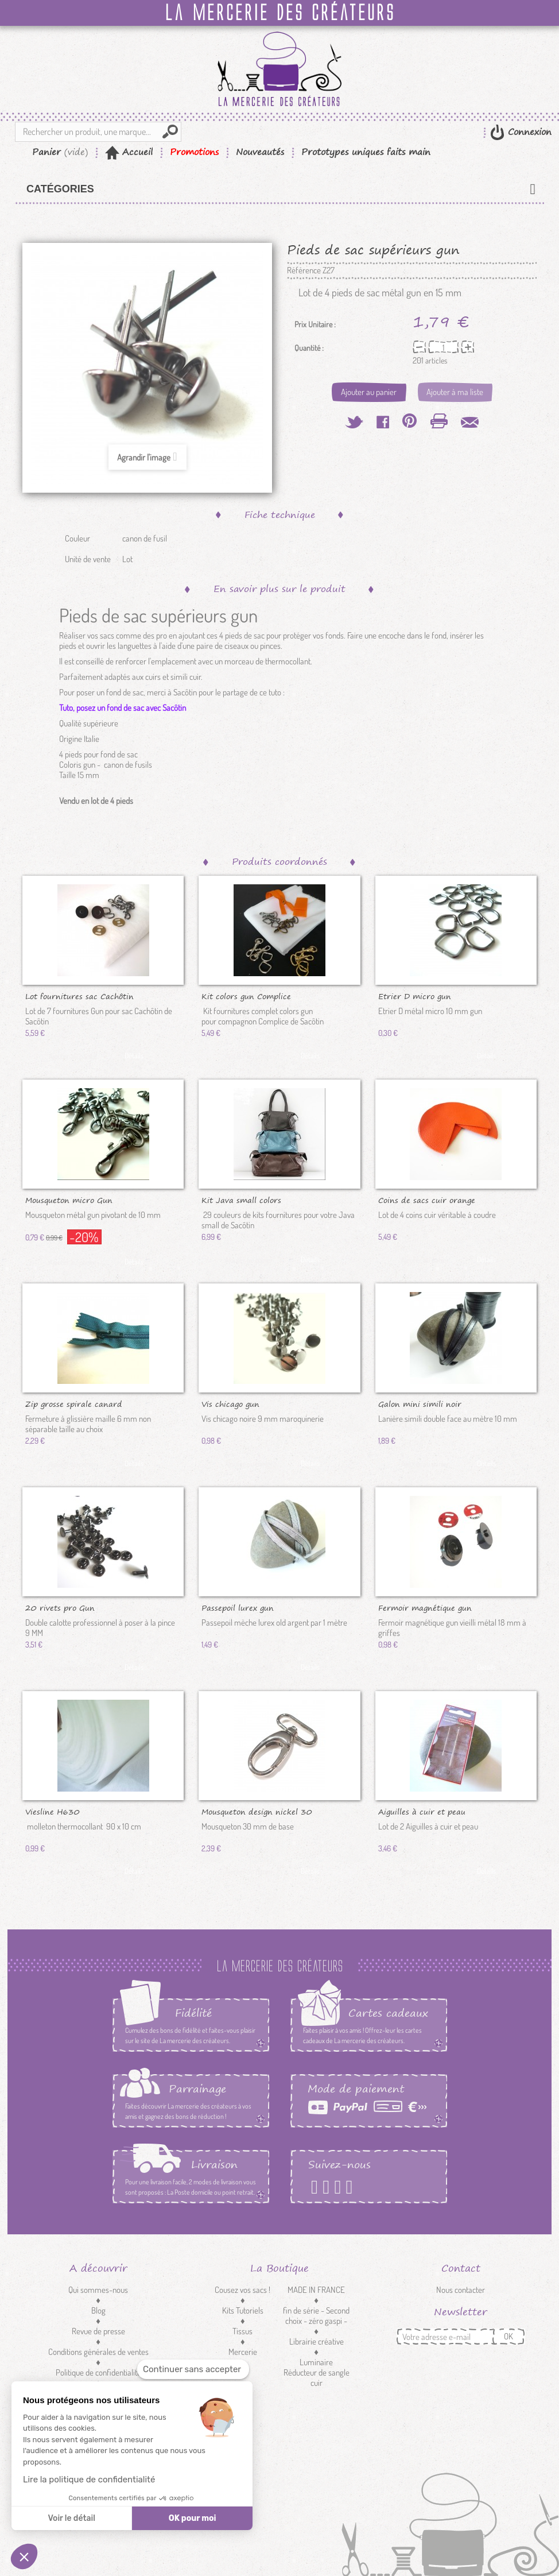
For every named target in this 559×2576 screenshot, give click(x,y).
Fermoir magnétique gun (425, 1607)
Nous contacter (460, 2289)
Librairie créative (316, 2341)
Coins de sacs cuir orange (426, 1199)
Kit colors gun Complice (246, 995)
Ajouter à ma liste (454, 391)
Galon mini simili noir (419, 1403)
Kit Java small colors (241, 1199)
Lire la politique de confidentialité (89, 2479)
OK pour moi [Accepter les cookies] (192, 2518)
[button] (24, 2556)
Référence (304, 270)
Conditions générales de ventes (98, 2351)
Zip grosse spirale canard (73, 1403)
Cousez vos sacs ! (242, 2289)
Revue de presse (98, 2331)
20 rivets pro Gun (60, 1607)
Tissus (242, 2331)
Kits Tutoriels (242, 2310)
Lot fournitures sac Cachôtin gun (79, 995)
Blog (98, 2310)
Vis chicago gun (230, 1403)
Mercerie (242, 2351)
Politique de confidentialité (98, 2372)
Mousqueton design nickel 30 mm (256, 1811)
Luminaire (316, 2362)
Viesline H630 (52, 1811)
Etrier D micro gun (414, 995)
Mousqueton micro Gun (68, 1199)
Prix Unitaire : (315, 324)
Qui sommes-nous (98, 2289)
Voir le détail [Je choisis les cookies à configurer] (71, 2518)
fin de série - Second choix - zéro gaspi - (316, 2315)
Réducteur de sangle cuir (317, 2377)
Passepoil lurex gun (237, 1607)
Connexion (528, 132)
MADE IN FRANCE (316, 2289)
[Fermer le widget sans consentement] (193, 2370)
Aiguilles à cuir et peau (421, 1811)
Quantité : (309, 348)
